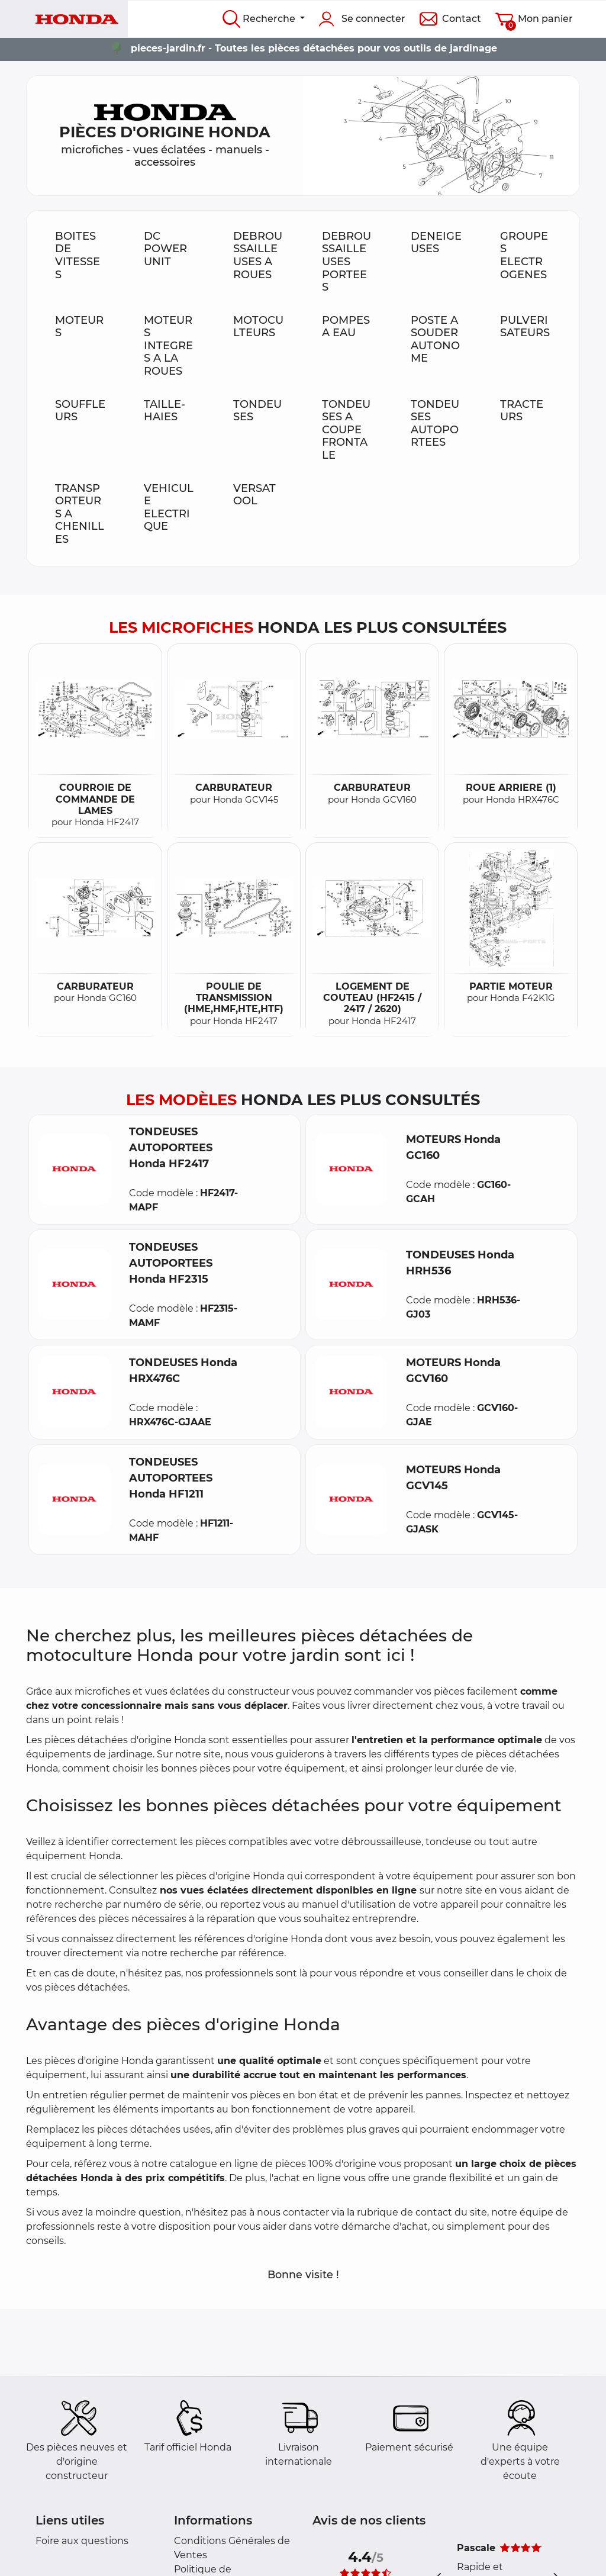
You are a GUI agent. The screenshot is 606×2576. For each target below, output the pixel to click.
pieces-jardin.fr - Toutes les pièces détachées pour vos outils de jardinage (314, 48)
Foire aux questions (82, 2540)
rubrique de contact (404, 2212)
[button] (74, 1169)
